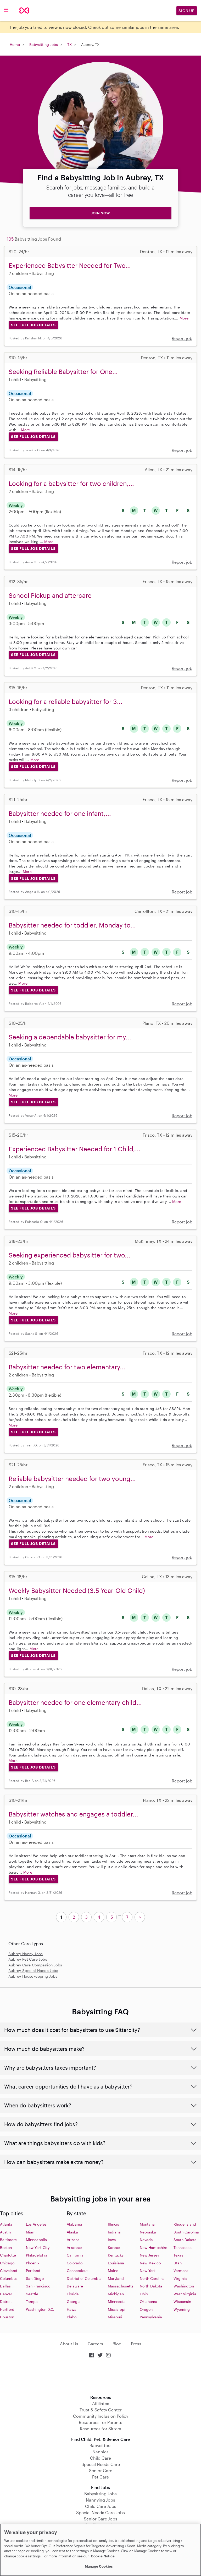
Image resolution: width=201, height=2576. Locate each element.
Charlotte (8, 2255)
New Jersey (149, 2255)
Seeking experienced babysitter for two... (69, 1255)
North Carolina (152, 2278)
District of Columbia (84, 2278)
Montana (147, 2224)
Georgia (74, 2301)
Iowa (112, 2239)
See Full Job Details (33, 325)
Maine (113, 2270)
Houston (7, 2317)
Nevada (146, 2239)
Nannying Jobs (100, 2499)
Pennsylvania (151, 2317)
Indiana (114, 2232)
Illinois (113, 2224)
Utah (178, 2263)
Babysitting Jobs (43, 44)
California (75, 2255)
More (184, 318)
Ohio (144, 2294)
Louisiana (116, 2263)
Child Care (100, 2457)
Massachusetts (120, 2286)
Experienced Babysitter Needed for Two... (70, 265)
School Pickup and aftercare (50, 595)
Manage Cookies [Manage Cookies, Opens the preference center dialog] (99, 2566)
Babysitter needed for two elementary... (67, 1367)
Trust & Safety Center (101, 2409)
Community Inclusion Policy (100, 2416)
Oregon (146, 2309)
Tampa (32, 2301)
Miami (31, 2232)
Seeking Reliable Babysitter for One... (63, 371)
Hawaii (73, 2309)
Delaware (75, 2286)
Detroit (6, 2301)
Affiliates (100, 2403)
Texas (178, 2255)
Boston (6, 2247)
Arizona (73, 2239)
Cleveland (8, 2270)
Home (15, 44)
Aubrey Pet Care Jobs (27, 1959)
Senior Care (100, 2470)
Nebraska (148, 2232)
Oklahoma (148, 2301)
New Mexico (150, 2263)
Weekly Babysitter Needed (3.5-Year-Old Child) (77, 1590)
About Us (69, 2343)
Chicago (7, 2263)
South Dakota (185, 2239)
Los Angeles (36, 2224)
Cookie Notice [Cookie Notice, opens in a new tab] (103, 2556)
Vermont (181, 2270)
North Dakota (151, 2286)
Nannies (100, 2451)
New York (147, 2270)
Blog (117, 2343)
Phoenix (32, 2263)
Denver (6, 2294)
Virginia (180, 2278)
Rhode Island (185, 2224)
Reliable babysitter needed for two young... (72, 1478)
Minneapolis (36, 2239)
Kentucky (116, 2255)
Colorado (74, 2263)
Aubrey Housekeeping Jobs (33, 1976)
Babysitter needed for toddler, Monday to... (72, 925)
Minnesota (117, 2301)
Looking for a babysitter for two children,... (71, 483)
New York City (37, 2247)
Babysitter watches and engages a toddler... (73, 1814)
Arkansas (74, 2247)
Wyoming (182, 2309)
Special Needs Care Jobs (100, 2512)
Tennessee (183, 2247)
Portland (33, 2270)
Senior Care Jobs (100, 2518)
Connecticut (77, 2270)
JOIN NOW (100, 213)
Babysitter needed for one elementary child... (75, 1702)
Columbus (9, 2278)
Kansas (114, 2247)
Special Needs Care (100, 2464)
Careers (95, 2343)
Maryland (116, 2278)
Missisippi (116, 2309)
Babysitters (100, 2445)
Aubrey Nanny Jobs (25, 1953)
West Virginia (185, 2294)
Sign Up (186, 10)
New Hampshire (153, 2247)
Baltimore (8, 2239)
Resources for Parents (100, 2422)
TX (69, 44)
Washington (184, 2286)
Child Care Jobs (100, 2506)
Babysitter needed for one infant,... (60, 813)
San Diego (35, 2278)
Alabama (74, 2224)
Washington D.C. (40, 2309)
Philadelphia (36, 2255)
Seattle (32, 2294)
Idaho (71, 2317)
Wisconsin (182, 2301)
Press (136, 2343)
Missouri (115, 2317)
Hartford (7, 2309)
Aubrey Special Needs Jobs (33, 1970)
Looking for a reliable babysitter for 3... (65, 701)
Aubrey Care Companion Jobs (35, 1965)
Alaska (72, 2232)
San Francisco (38, 2286)
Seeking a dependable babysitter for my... (70, 1037)
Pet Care (100, 2476)
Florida (73, 2294)
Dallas (5, 2286)
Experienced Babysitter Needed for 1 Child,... (75, 1149)
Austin (5, 2232)
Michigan (116, 2294)
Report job (182, 338)
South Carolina (186, 2232)
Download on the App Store (100, 2377)
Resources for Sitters (100, 2428)
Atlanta (6, 2224)
